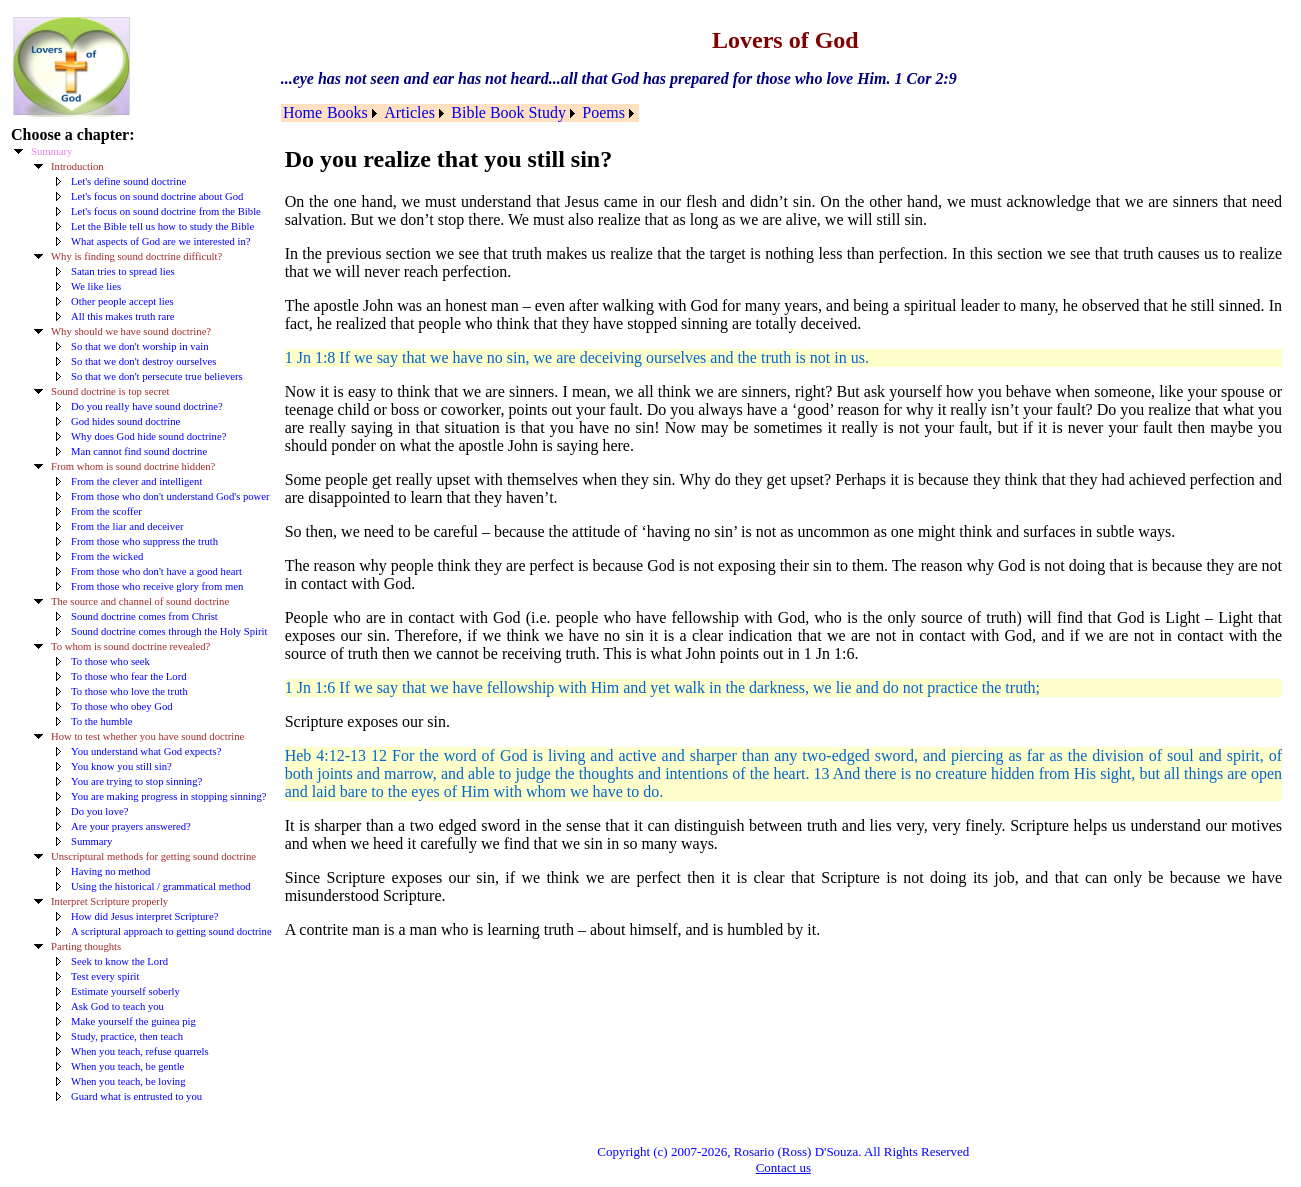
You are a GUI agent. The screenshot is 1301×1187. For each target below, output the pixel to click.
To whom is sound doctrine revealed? (130, 646)
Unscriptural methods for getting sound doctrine (153, 856)
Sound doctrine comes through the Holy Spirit (169, 631)
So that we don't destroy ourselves (143, 361)
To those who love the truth (129, 691)
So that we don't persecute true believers (157, 376)
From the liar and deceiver (127, 526)
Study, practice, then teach (127, 1036)
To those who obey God (122, 706)
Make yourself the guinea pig (133, 1021)
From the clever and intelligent (136, 481)
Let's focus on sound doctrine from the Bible (166, 211)
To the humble (101, 721)
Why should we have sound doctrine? (131, 331)
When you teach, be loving (128, 1081)
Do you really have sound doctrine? (147, 406)
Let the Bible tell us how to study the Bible (162, 226)
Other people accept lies (122, 301)
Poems (603, 112)
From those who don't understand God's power (170, 496)
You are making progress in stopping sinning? (168, 796)
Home (302, 112)
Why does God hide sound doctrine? (148, 436)
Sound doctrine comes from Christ (144, 616)
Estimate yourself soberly (125, 991)
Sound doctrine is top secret (110, 391)
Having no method (110, 871)
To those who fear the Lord (129, 676)
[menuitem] (303, 113)
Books (347, 112)
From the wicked (107, 556)
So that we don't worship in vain (139, 346)
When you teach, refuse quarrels (140, 1051)
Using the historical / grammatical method (161, 886)
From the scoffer (106, 511)
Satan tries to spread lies (123, 271)
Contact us (783, 1167)
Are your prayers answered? (131, 826)
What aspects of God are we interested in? (161, 241)
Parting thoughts (86, 946)
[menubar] (460, 113)
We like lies (96, 286)
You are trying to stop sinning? (136, 781)
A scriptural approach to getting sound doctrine (171, 931)
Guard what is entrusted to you (136, 1096)
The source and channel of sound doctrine (140, 601)
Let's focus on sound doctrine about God (157, 196)
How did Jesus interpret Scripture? (144, 916)
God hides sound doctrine (125, 421)
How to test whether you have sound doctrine (147, 736)
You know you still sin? (121, 766)
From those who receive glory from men (157, 586)
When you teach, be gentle (127, 1066)
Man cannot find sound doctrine (139, 451)
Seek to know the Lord (119, 961)
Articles (409, 112)
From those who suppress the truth (144, 541)
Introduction (77, 166)
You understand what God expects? (146, 751)
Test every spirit (105, 976)
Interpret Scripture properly (109, 901)
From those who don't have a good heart (156, 571)
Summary (51, 151)
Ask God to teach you (117, 1006)
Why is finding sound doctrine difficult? (136, 256)
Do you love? (99, 811)
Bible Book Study (508, 112)
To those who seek (110, 661)
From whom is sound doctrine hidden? (133, 466)
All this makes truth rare (123, 316)
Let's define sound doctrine (128, 181)
